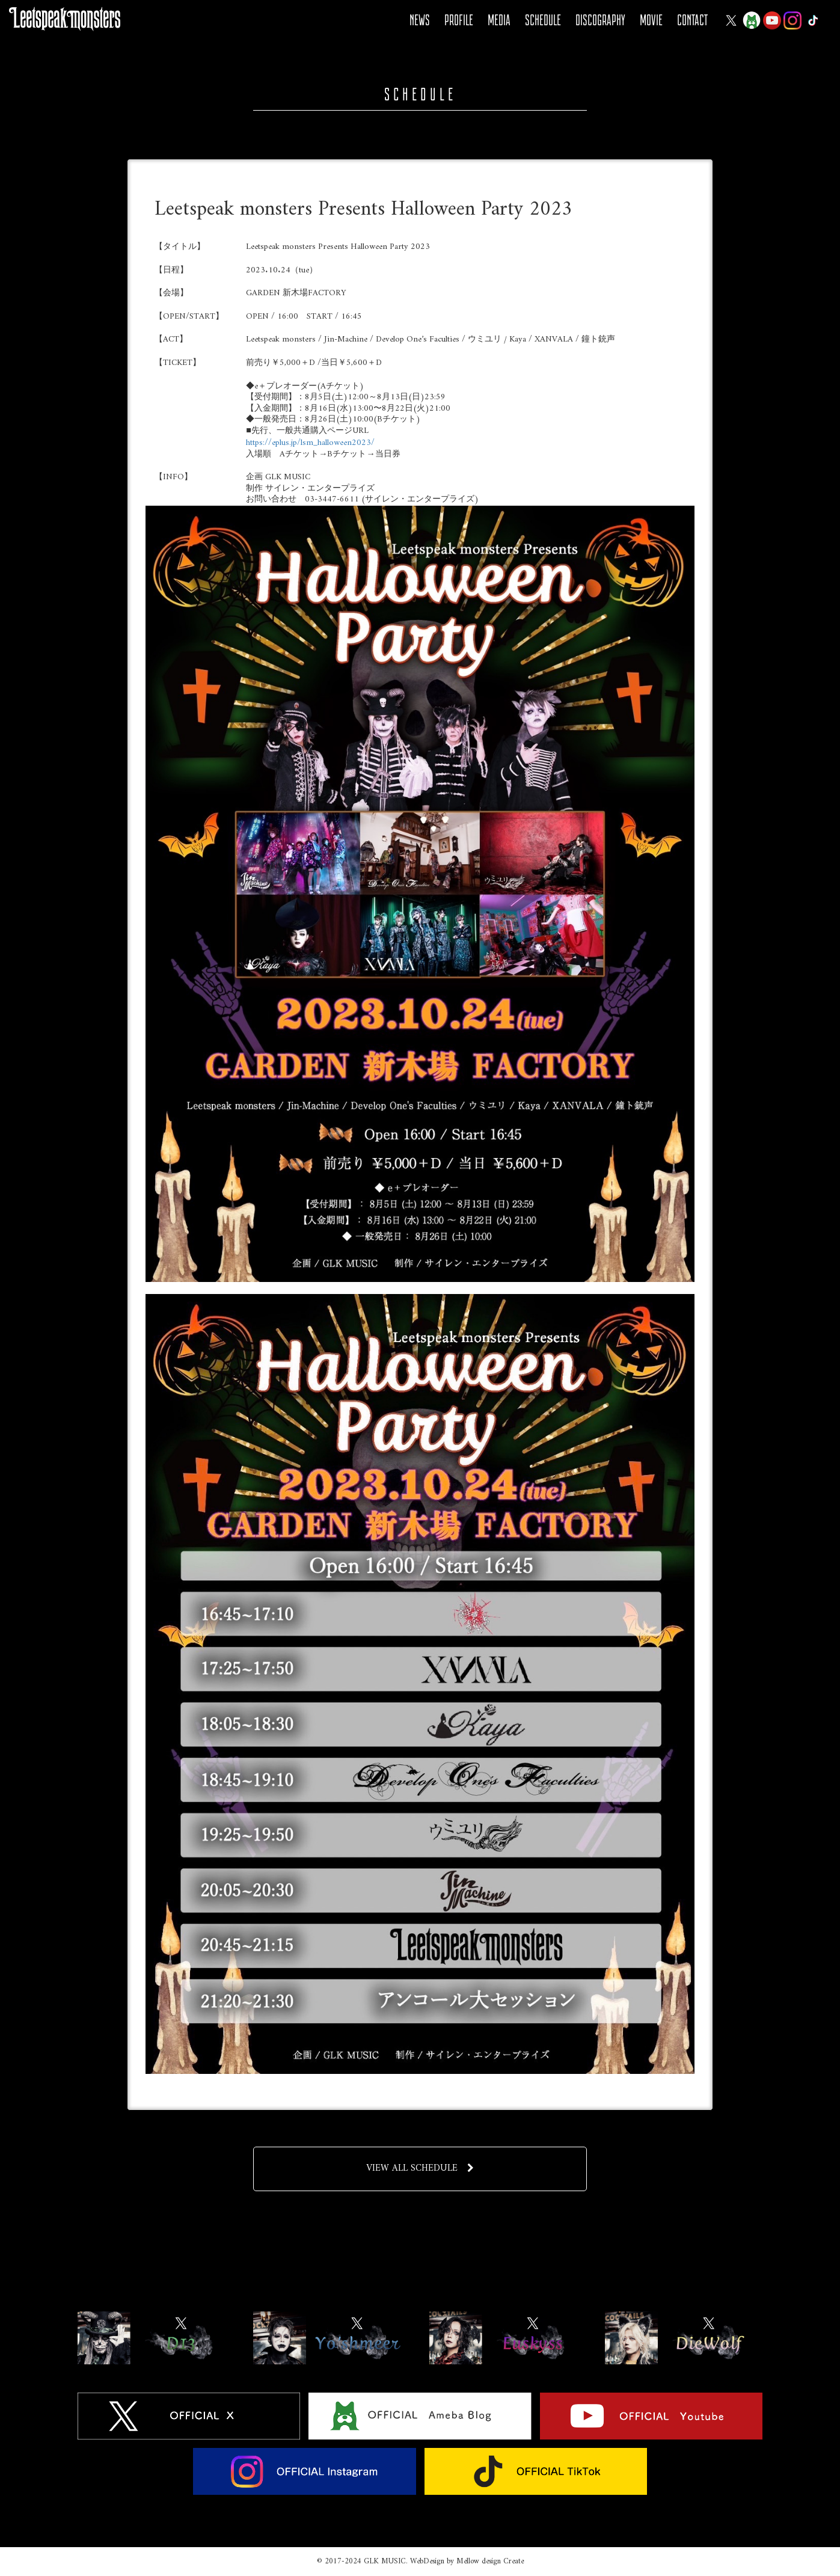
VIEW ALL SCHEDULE (420, 2168)
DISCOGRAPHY (600, 20)
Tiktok (813, 20)
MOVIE (651, 20)
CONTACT (692, 20)
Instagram (792, 20)
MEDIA (499, 20)
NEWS (419, 20)
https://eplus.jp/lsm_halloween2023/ (310, 442)
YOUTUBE (772, 20)
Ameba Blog (752, 20)
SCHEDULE (543, 20)
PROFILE (458, 20)
